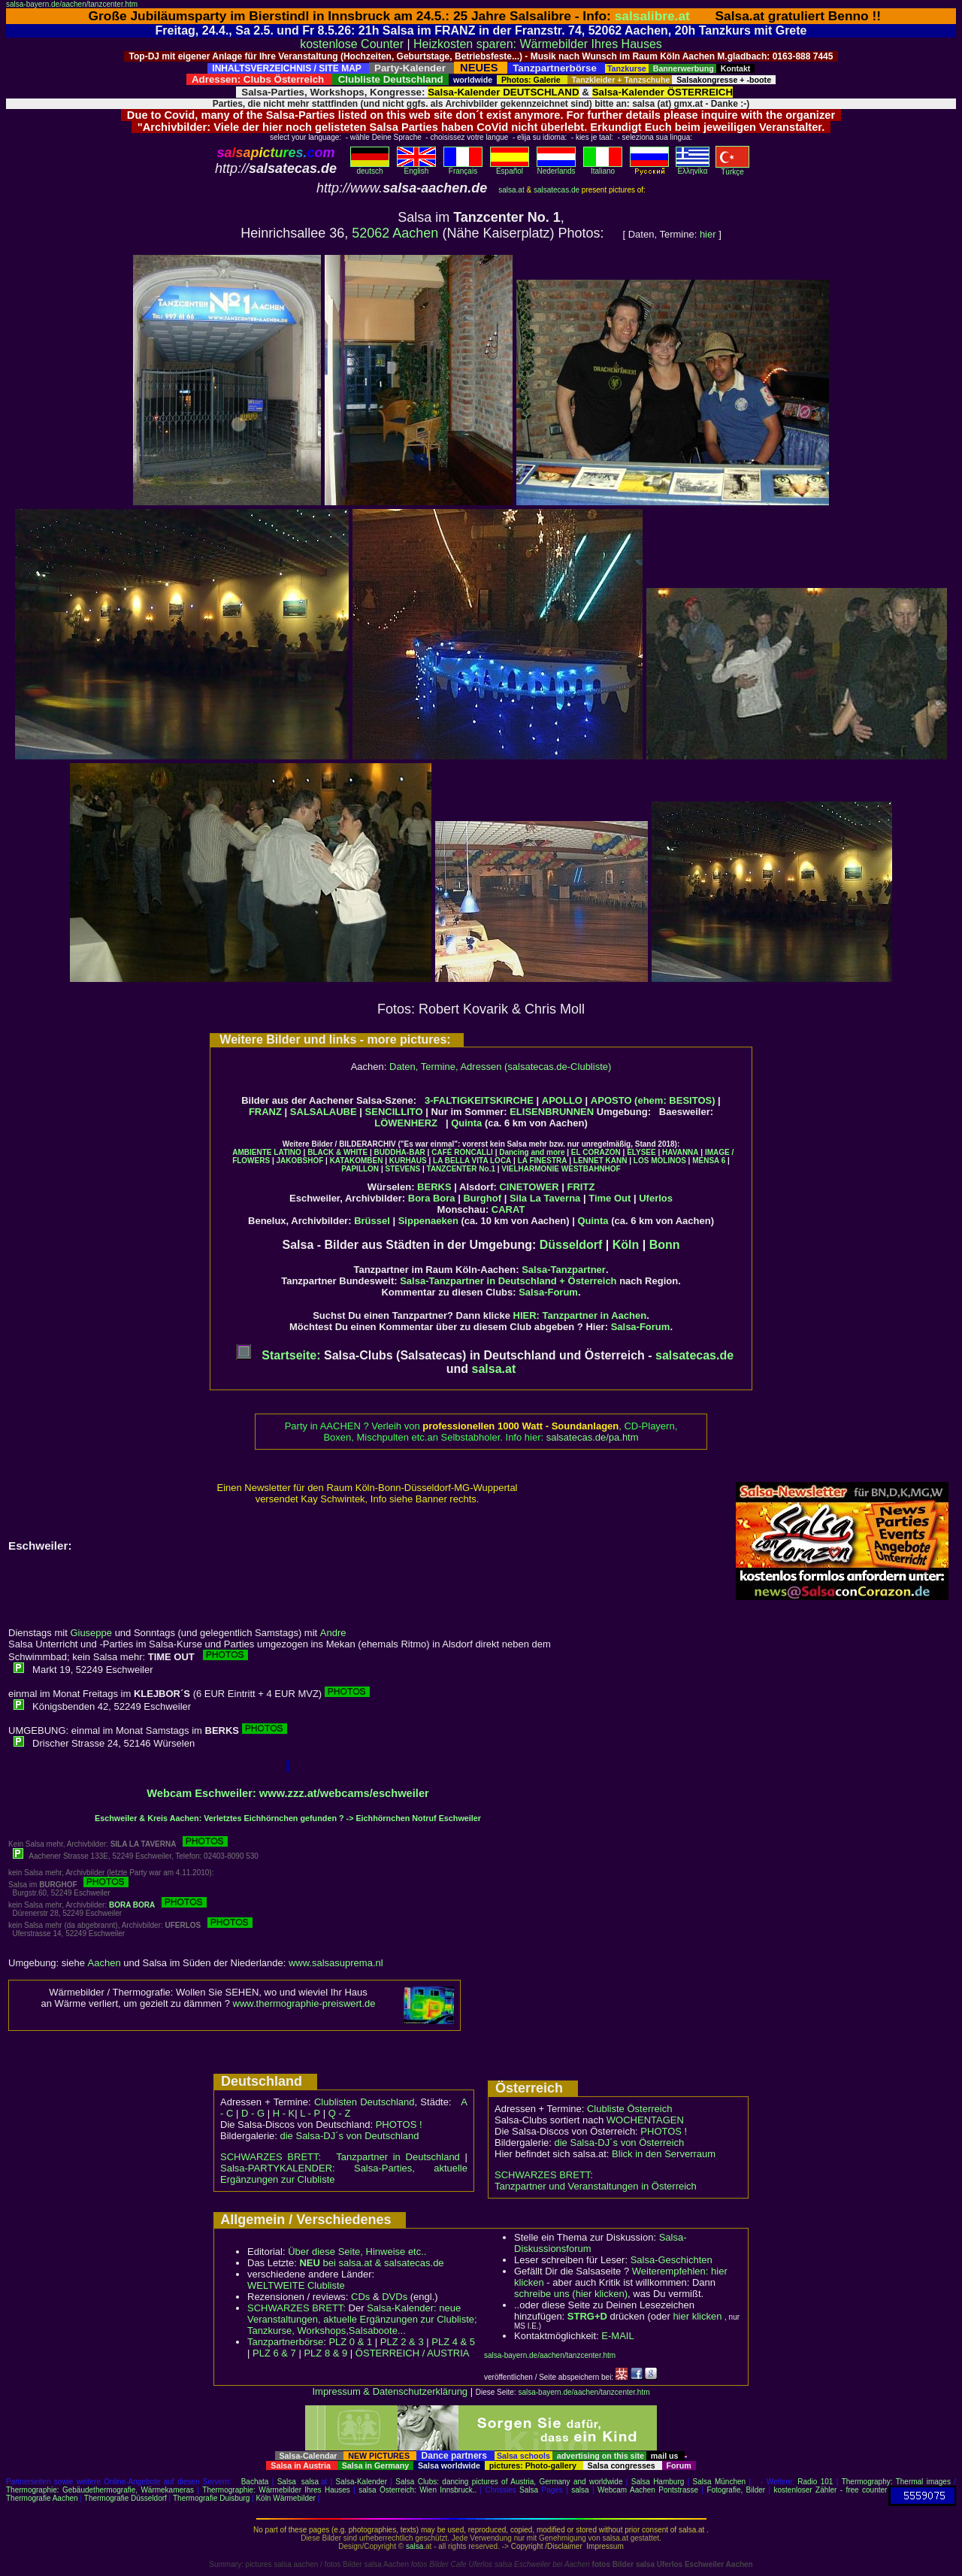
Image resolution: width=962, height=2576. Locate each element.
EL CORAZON (596, 1152)
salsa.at (511, 190)
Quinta (466, 1123)
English (416, 167)
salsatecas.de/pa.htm (592, 1437)
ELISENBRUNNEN (552, 1111)
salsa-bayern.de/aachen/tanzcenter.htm (72, 4)
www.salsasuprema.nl (336, 1962)
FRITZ (581, 1187)
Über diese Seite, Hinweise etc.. (357, 2251)
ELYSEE (641, 1152)
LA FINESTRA (542, 1160)
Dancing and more (531, 1152)
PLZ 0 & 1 (350, 2341)
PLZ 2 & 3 (402, 2341)
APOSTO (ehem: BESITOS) (653, 1100)
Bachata (255, 2482)
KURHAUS (408, 1160)
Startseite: (278, 1355)
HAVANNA (680, 1152)
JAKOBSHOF (299, 1160)
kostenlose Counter (352, 44)
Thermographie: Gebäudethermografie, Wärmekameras (100, 2490)
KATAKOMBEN (356, 1160)
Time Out (609, 1198)
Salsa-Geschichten (671, 2259)
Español (509, 167)
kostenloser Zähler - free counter (831, 2490)
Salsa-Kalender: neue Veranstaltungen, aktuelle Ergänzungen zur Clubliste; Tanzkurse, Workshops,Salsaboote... (362, 2319)
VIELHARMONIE (530, 1169)
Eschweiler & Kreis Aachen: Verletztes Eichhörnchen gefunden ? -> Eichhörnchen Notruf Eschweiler (288, 1818)
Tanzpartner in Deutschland (398, 2156)
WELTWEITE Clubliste (296, 2285)
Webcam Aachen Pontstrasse (647, 2490)
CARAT (508, 1209)
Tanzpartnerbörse (285, 2341)
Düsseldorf (571, 1244)
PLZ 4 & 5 (453, 2341)
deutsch (369, 167)
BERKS (434, 1187)
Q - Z (339, 2113)
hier (708, 234)
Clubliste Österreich (629, 2108)
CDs (360, 2296)
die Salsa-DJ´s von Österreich (620, 2142)
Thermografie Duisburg (211, 2498)
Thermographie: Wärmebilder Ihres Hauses (276, 2490)
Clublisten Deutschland (364, 2102)
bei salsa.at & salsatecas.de (371, 2262)
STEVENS (402, 1169)
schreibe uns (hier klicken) (571, 2293)
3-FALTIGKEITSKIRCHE (479, 1100)
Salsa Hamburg (658, 2482)
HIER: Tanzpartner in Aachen (580, 1315)
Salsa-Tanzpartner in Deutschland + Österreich (508, 1280)
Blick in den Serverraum (663, 2153)
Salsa (286, 2482)
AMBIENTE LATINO (266, 1152)
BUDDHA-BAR (399, 1152)
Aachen (104, 1962)
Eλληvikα (692, 167)
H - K (284, 2113)
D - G (253, 2113)
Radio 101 (815, 2482)
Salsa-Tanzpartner (564, 1269)
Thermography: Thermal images (896, 2482)
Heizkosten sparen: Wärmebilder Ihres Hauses (537, 44)
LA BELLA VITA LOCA (472, 1160)
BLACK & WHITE (337, 1152)
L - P (310, 2113)
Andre (333, 1632)
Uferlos (656, 1198)
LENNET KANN (600, 1160)
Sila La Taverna (545, 1198)
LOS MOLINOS (660, 1160)
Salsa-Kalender (361, 2482)
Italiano (602, 167)
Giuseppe (91, 1632)
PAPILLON (360, 1169)
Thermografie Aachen (42, 2498)
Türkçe (732, 168)
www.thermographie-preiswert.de (304, 2003)
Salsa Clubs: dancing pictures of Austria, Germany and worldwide (508, 2482)
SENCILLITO (394, 1111)
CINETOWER (528, 1187)
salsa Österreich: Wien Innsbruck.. (417, 2490)
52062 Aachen (395, 233)
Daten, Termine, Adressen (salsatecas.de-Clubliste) (500, 1066)
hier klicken (697, 2316)
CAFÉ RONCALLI (462, 1152)
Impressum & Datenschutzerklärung (389, 2391)
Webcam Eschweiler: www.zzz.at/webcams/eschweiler (288, 1793)
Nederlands (556, 167)
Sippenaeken (428, 1220)
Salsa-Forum (548, 1292)
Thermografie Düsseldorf (125, 2498)
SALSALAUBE (323, 1111)
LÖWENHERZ (405, 1123)
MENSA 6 (708, 1160)
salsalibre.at (652, 15)
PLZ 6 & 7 (274, 2353)
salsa (310, 2482)
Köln (626, 1244)
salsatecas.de (556, 190)
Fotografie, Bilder (735, 2490)
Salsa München (719, 2482)
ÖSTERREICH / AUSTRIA (412, 2353)
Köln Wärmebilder (285, 2498)
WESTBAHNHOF (591, 1169)
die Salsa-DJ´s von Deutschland (349, 2135)
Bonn (664, 1244)
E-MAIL (617, 2335)
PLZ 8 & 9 (325, 2353)
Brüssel (372, 1220)
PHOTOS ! (399, 2124)
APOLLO (562, 1100)
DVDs (394, 2296)
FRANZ (265, 1111)
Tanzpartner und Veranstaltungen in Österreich (596, 2186)
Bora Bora (431, 1198)
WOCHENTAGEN (645, 2120)
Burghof (482, 1198)
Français (463, 167)
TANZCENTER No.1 (461, 1169)
